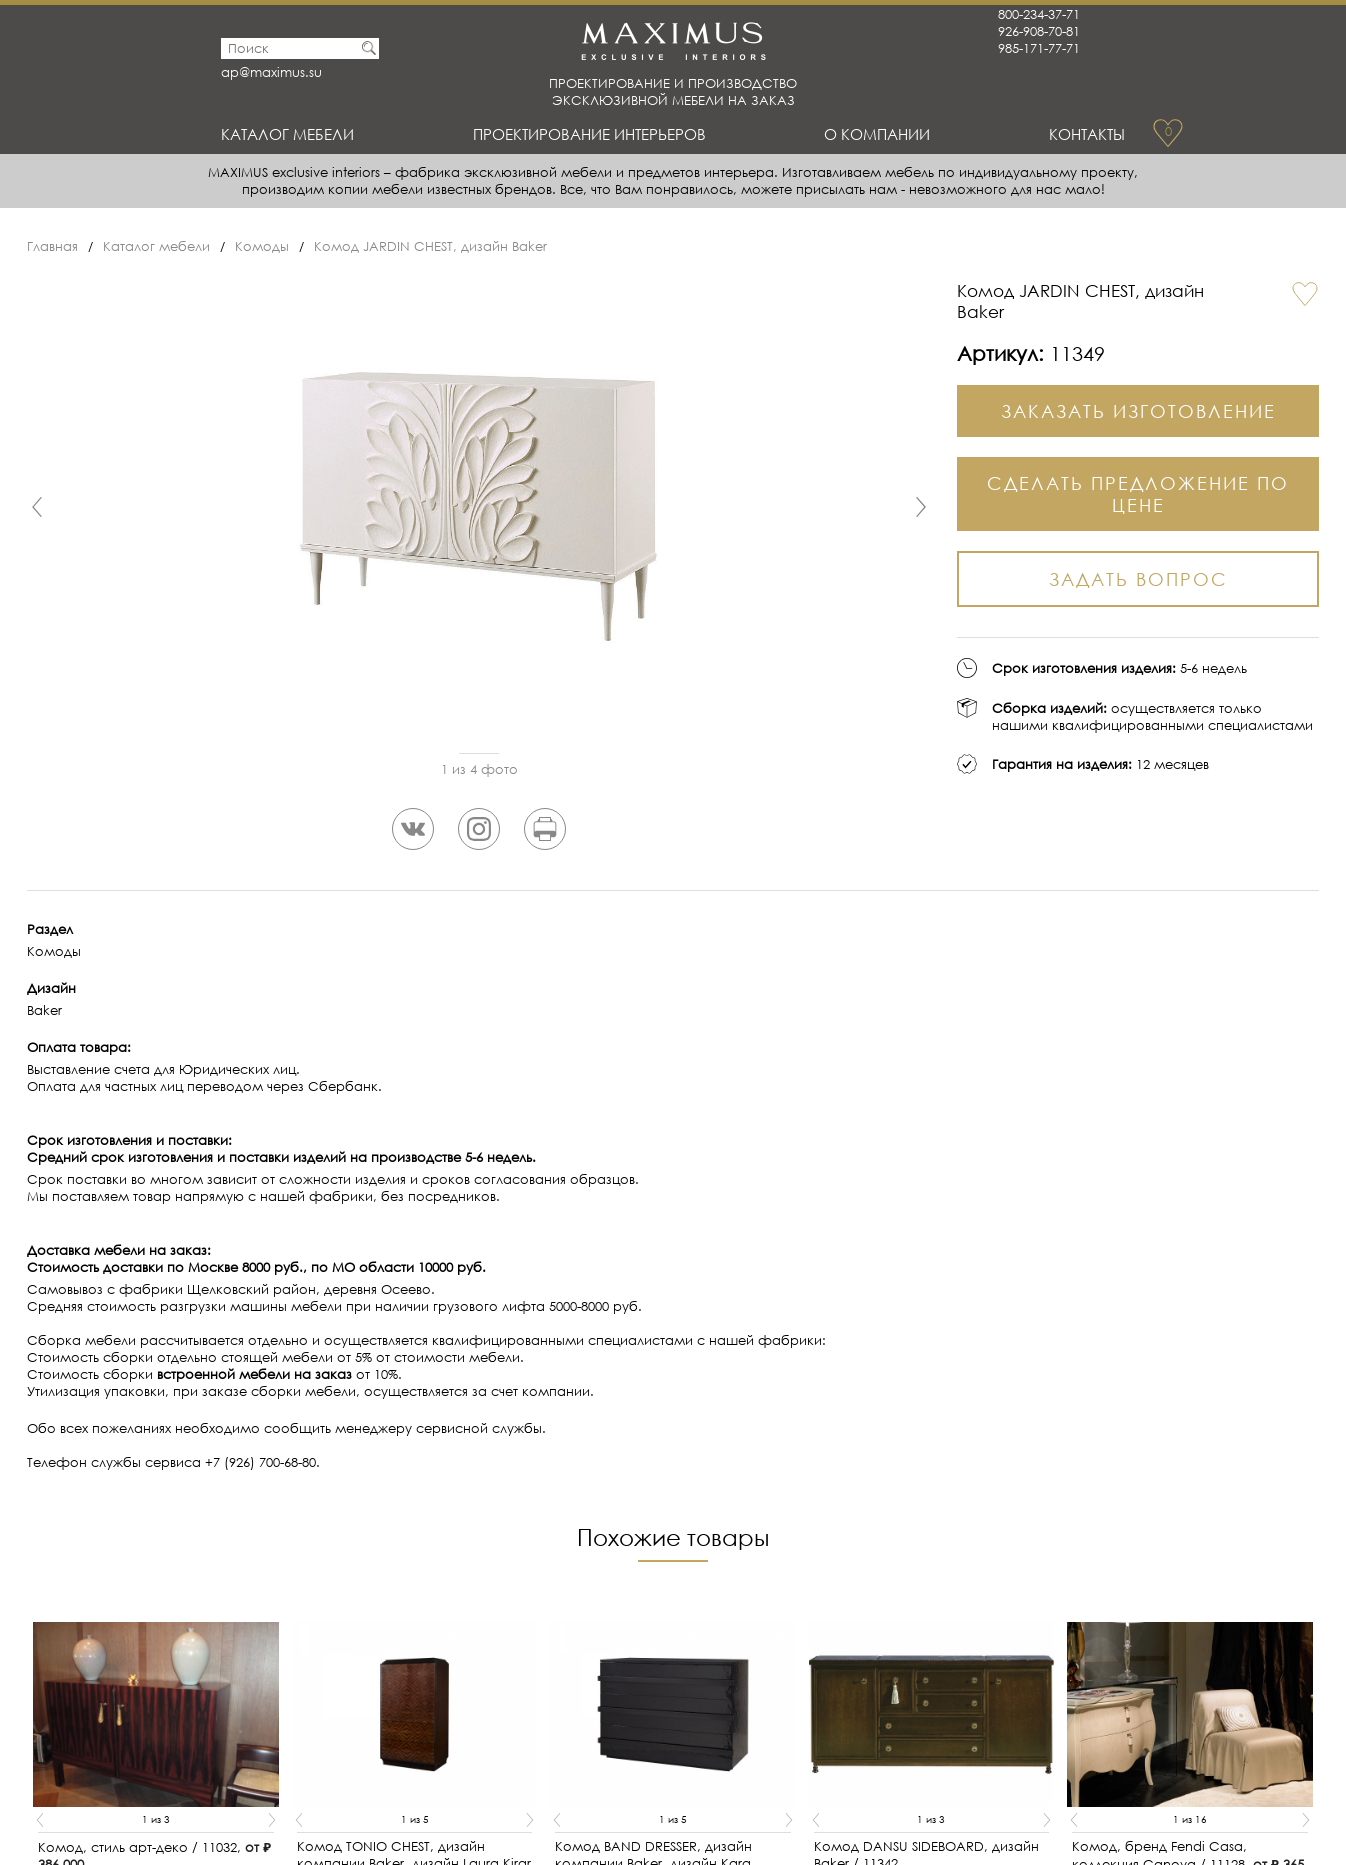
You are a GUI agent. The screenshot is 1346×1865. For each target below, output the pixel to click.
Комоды (262, 246)
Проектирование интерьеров (589, 134)
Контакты (1087, 134)
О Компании (877, 134)
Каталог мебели (287, 134)
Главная (52, 246)
